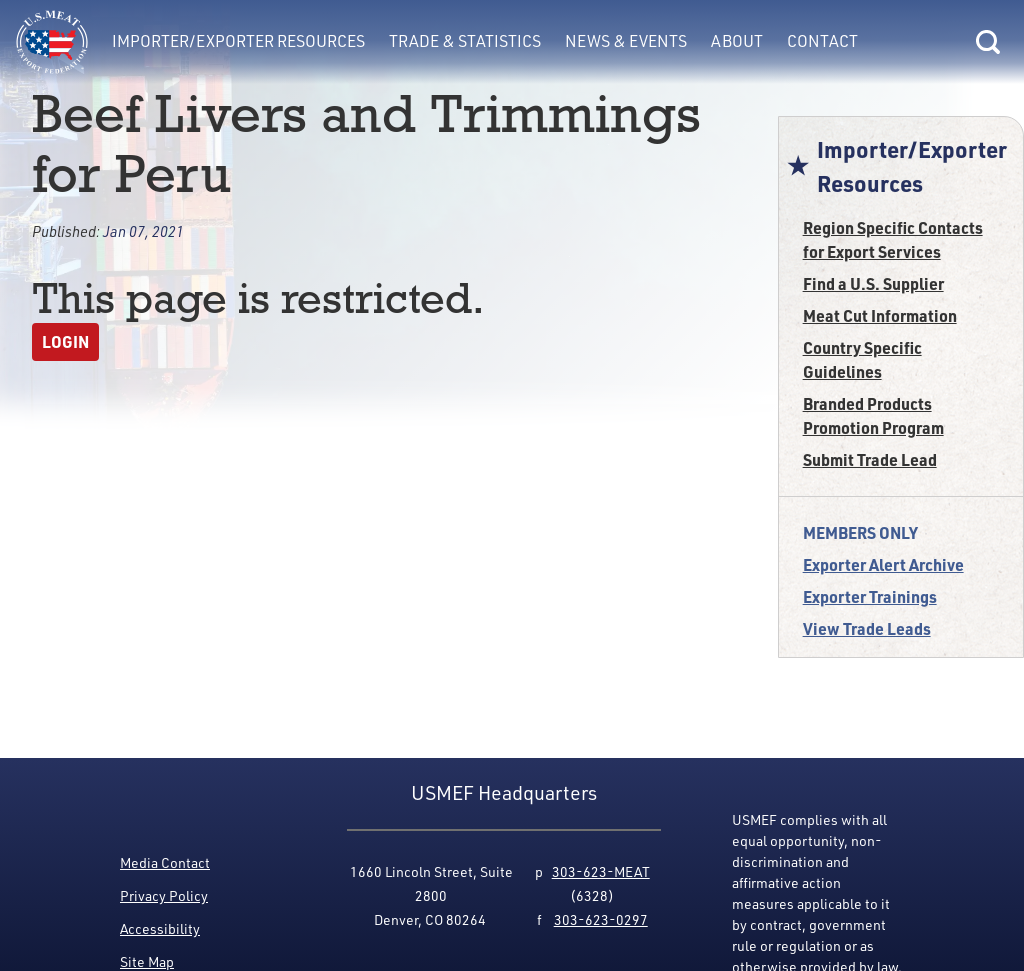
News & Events (626, 41)
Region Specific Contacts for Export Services (893, 239)
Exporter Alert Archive (883, 564)
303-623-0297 (601, 919)
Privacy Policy (164, 895)
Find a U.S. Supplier (873, 283)
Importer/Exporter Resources (238, 41)
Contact (822, 41)
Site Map (147, 961)
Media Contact (165, 862)
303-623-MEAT (601, 871)
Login (65, 341)
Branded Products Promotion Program (873, 415)
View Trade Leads (867, 628)
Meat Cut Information (880, 315)
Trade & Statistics (465, 41)
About (737, 41)
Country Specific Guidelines (862, 359)
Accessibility (160, 928)
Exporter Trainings (870, 596)
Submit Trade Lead (870, 459)
